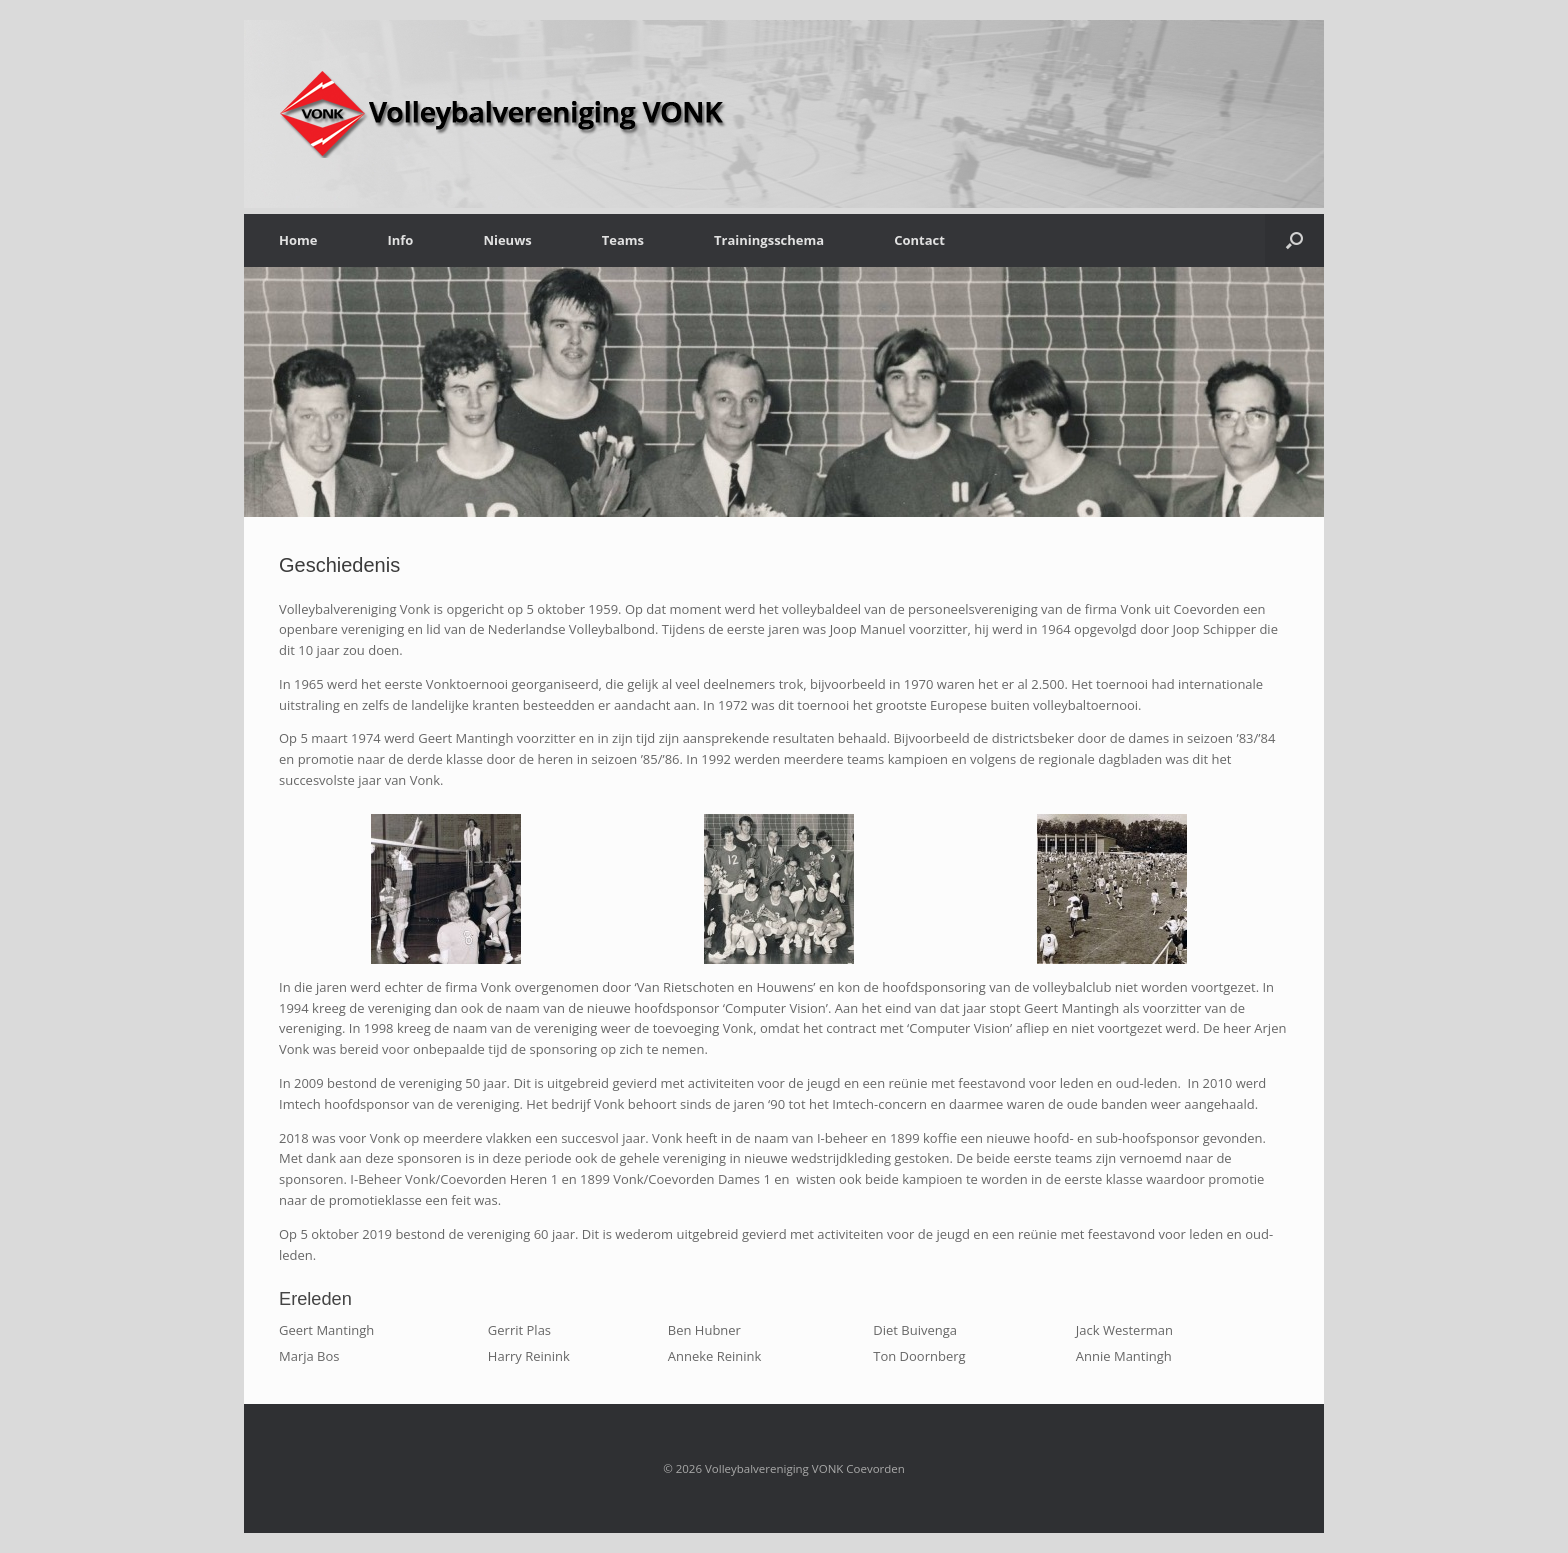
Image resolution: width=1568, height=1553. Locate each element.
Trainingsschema (769, 240)
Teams (623, 240)
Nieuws (507, 240)
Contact (919, 240)
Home (298, 240)
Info (400, 240)
